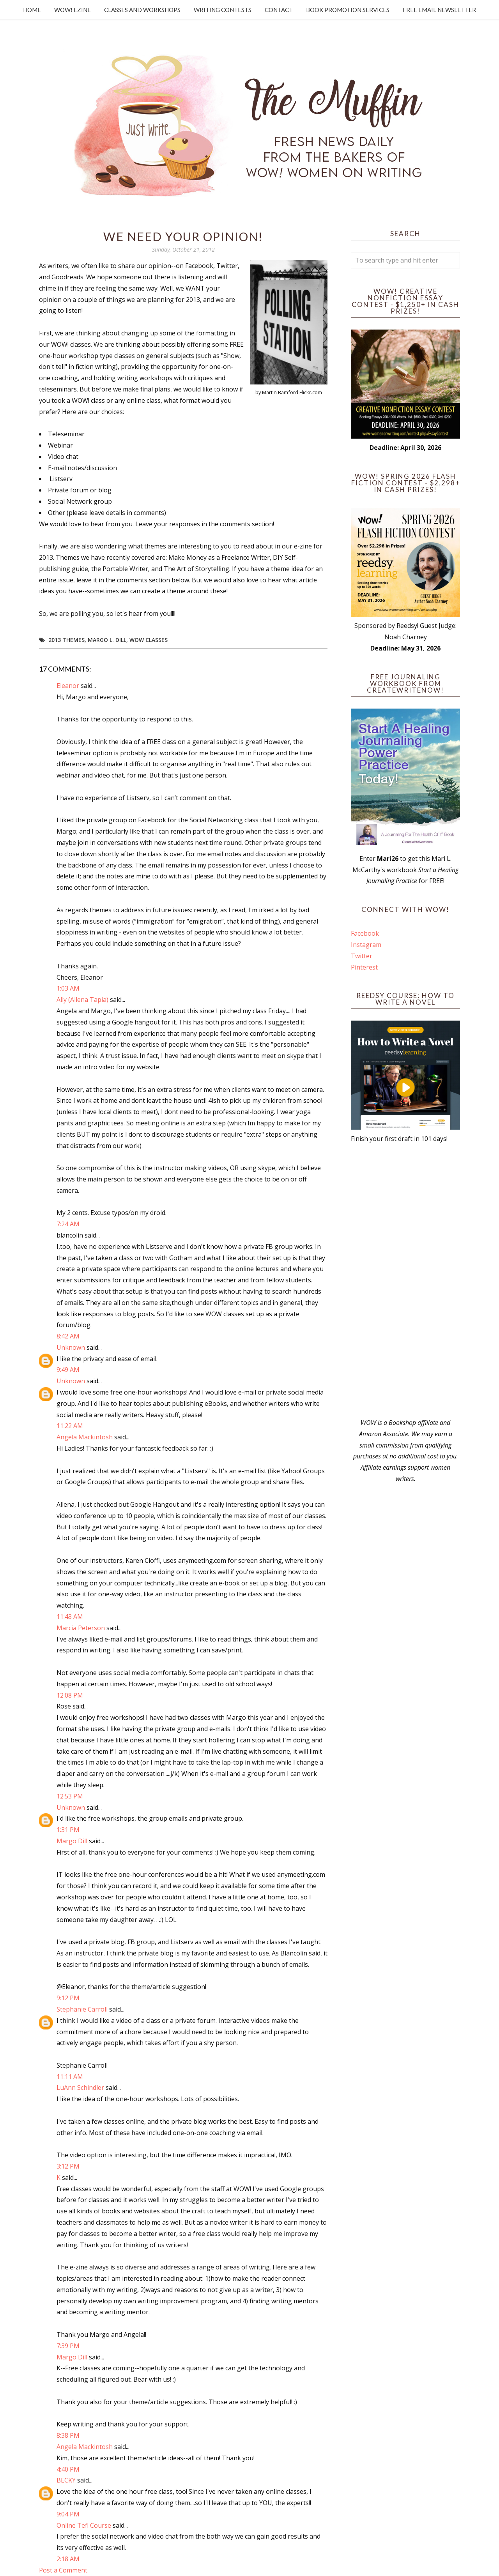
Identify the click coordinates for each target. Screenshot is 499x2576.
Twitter (361, 956)
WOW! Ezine (72, 9)
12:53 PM (70, 1796)
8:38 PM (68, 2435)
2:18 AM (68, 2559)
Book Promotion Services (347, 9)
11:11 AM (70, 2076)
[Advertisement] (405, 1281)
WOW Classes (148, 640)
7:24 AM (68, 1224)
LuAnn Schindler (80, 2087)
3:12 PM (68, 2166)
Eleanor (68, 685)
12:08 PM (70, 1695)
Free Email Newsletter (439, 9)
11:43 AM (70, 1616)
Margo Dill (72, 1841)
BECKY (66, 2480)
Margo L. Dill (107, 640)
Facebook (365, 933)
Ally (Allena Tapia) (82, 999)
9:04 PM (68, 2514)
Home (32, 9)
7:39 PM (68, 2345)
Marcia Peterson (81, 1628)
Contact (279, 9)
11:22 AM (70, 1425)
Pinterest (364, 967)
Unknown (71, 1347)
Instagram (366, 944)
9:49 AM (68, 1369)
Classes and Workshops (142, 9)
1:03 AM (68, 988)
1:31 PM (68, 1829)
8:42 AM (68, 1336)
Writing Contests (222, 9)
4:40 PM (68, 2469)
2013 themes (66, 640)
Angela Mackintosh (85, 1437)
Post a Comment (63, 2570)
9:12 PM (68, 1998)
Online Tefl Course (84, 2525)
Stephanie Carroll (82, 2009)
